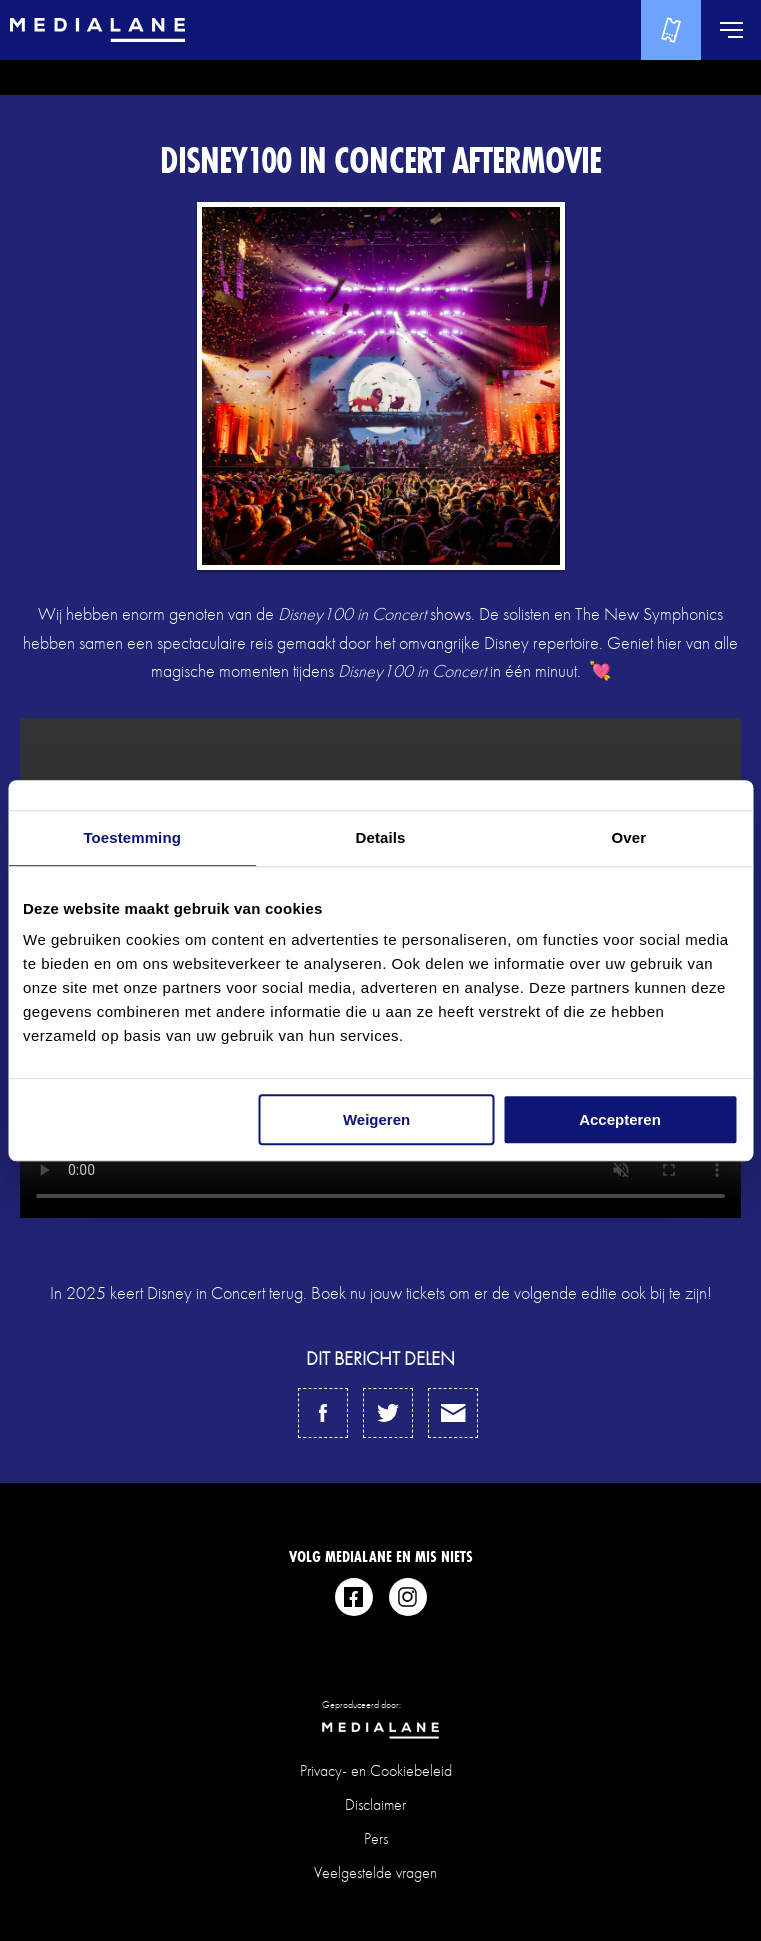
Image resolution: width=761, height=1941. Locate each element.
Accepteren (620, 1119)
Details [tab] (381, 837)
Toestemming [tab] (132, 837)
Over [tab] (629, 837)
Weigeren (376, 1119)
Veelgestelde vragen (375, 1872)
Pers (376, 1838)
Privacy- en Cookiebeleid (376, 1770)
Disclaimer (375, 1804)
